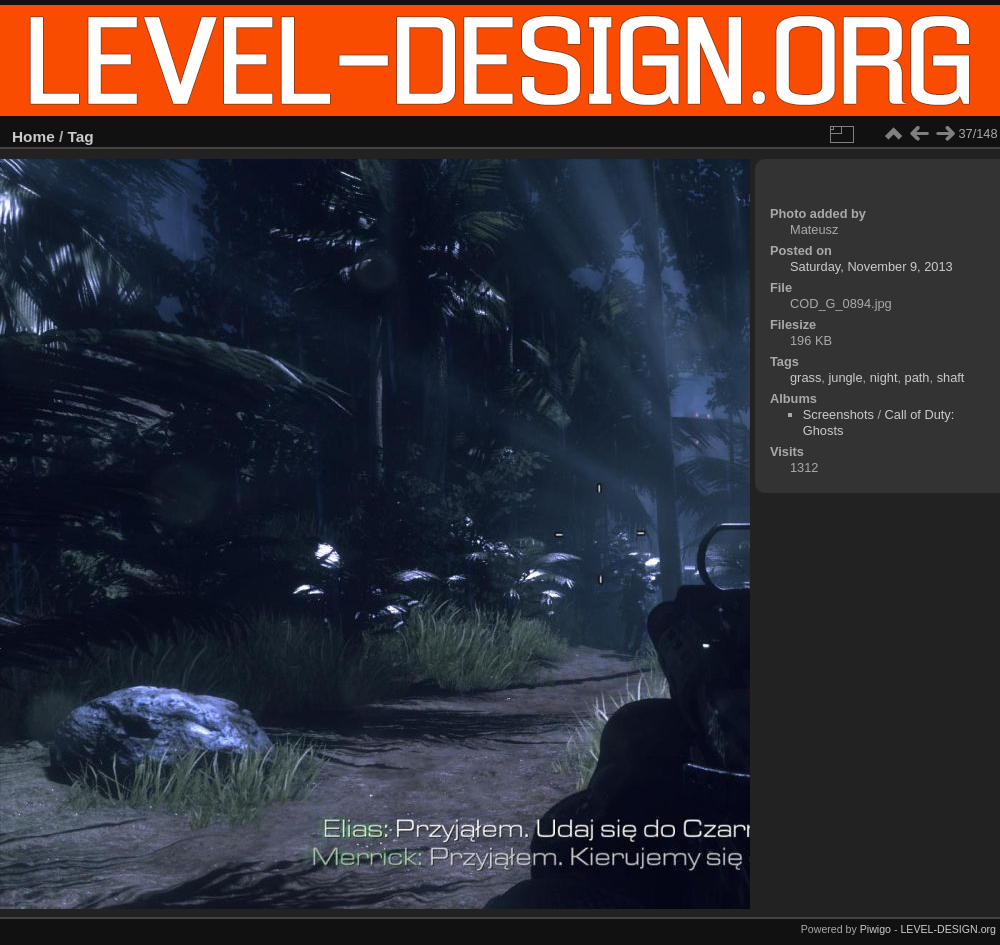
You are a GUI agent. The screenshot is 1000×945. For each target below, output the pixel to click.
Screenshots (838, 414)
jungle (845, 377)
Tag (81, 136)
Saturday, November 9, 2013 (871, 266)
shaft (951, 377)
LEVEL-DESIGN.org (948, 929)
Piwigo (875, 929)
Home (33, 136)
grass (805, 377)
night (884, 377)
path (917, 377)
